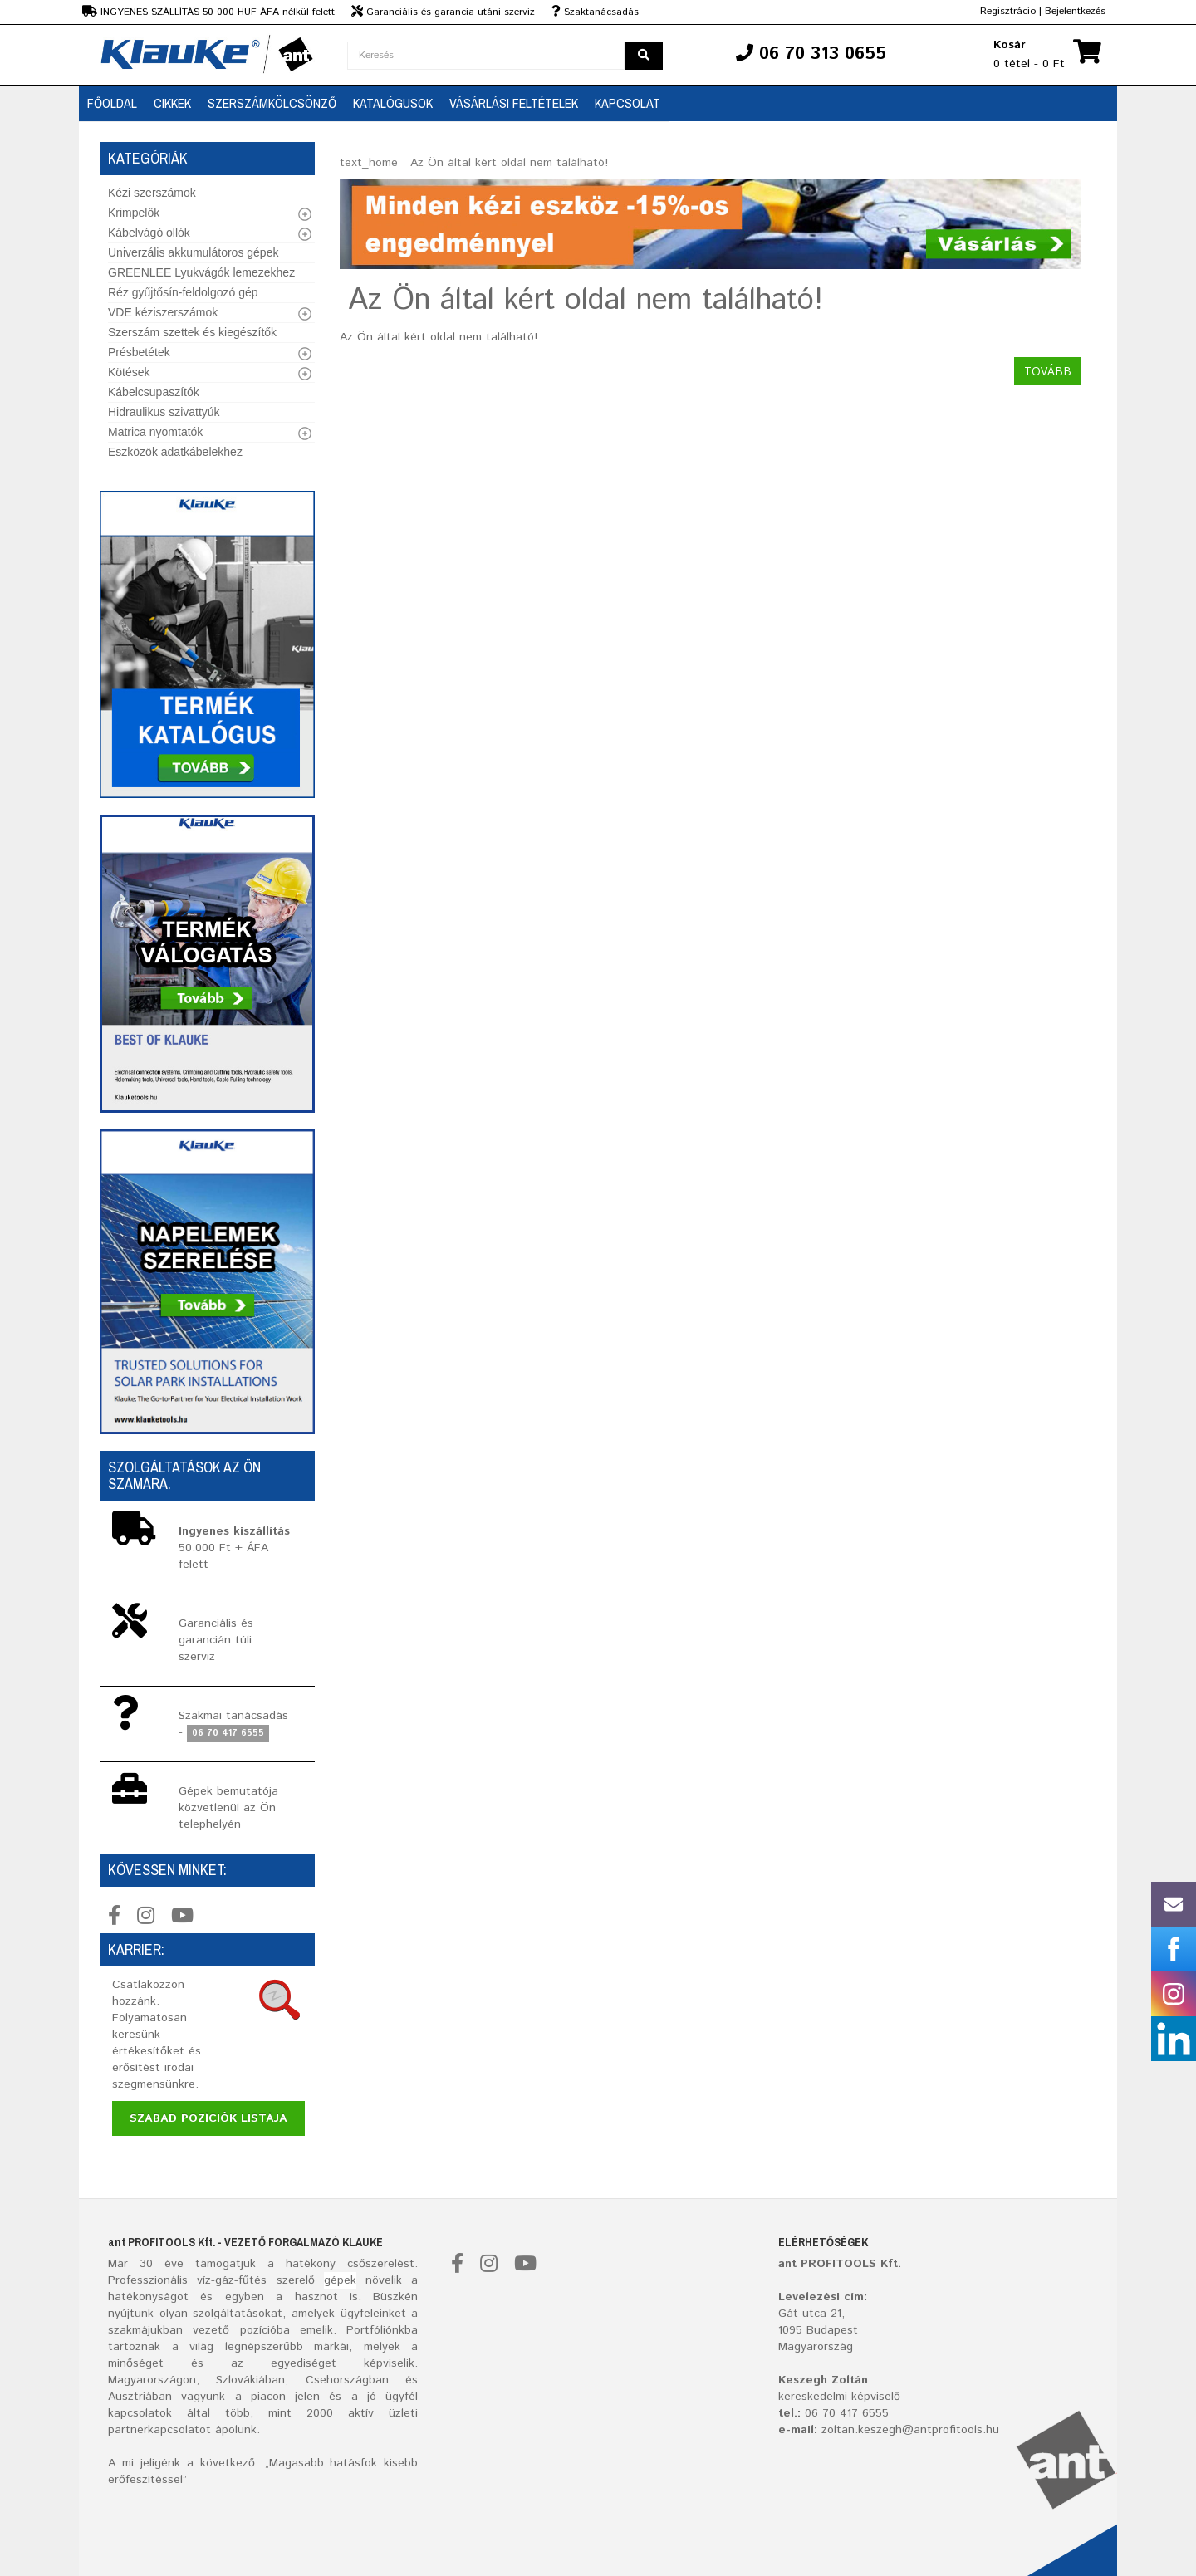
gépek (340, 2280)
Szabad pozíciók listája (208, 2118)
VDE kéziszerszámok (163, 312)
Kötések (129, 372)
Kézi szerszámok (152, 192)
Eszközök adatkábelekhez (175, 451)
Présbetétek (139, 352)
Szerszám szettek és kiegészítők (192, 332)
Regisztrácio (1008, 11)
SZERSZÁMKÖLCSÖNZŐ (272, 103)
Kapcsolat (627, 103)
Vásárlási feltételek (513, 103)
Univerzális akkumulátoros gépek (193, 252)
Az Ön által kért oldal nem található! (509, 162)
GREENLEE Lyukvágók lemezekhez (201, 272)
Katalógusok (393, 103)
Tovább (1047, 371)
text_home (369, 162)
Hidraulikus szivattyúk (164, 412)
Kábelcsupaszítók (153, 392)
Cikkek (172, 103)
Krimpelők (133, 212)
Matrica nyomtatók (155, 431)
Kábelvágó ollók (149, 232)
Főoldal (112, 103)
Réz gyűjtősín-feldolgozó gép (183, 292)
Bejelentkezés (1075, 11)
